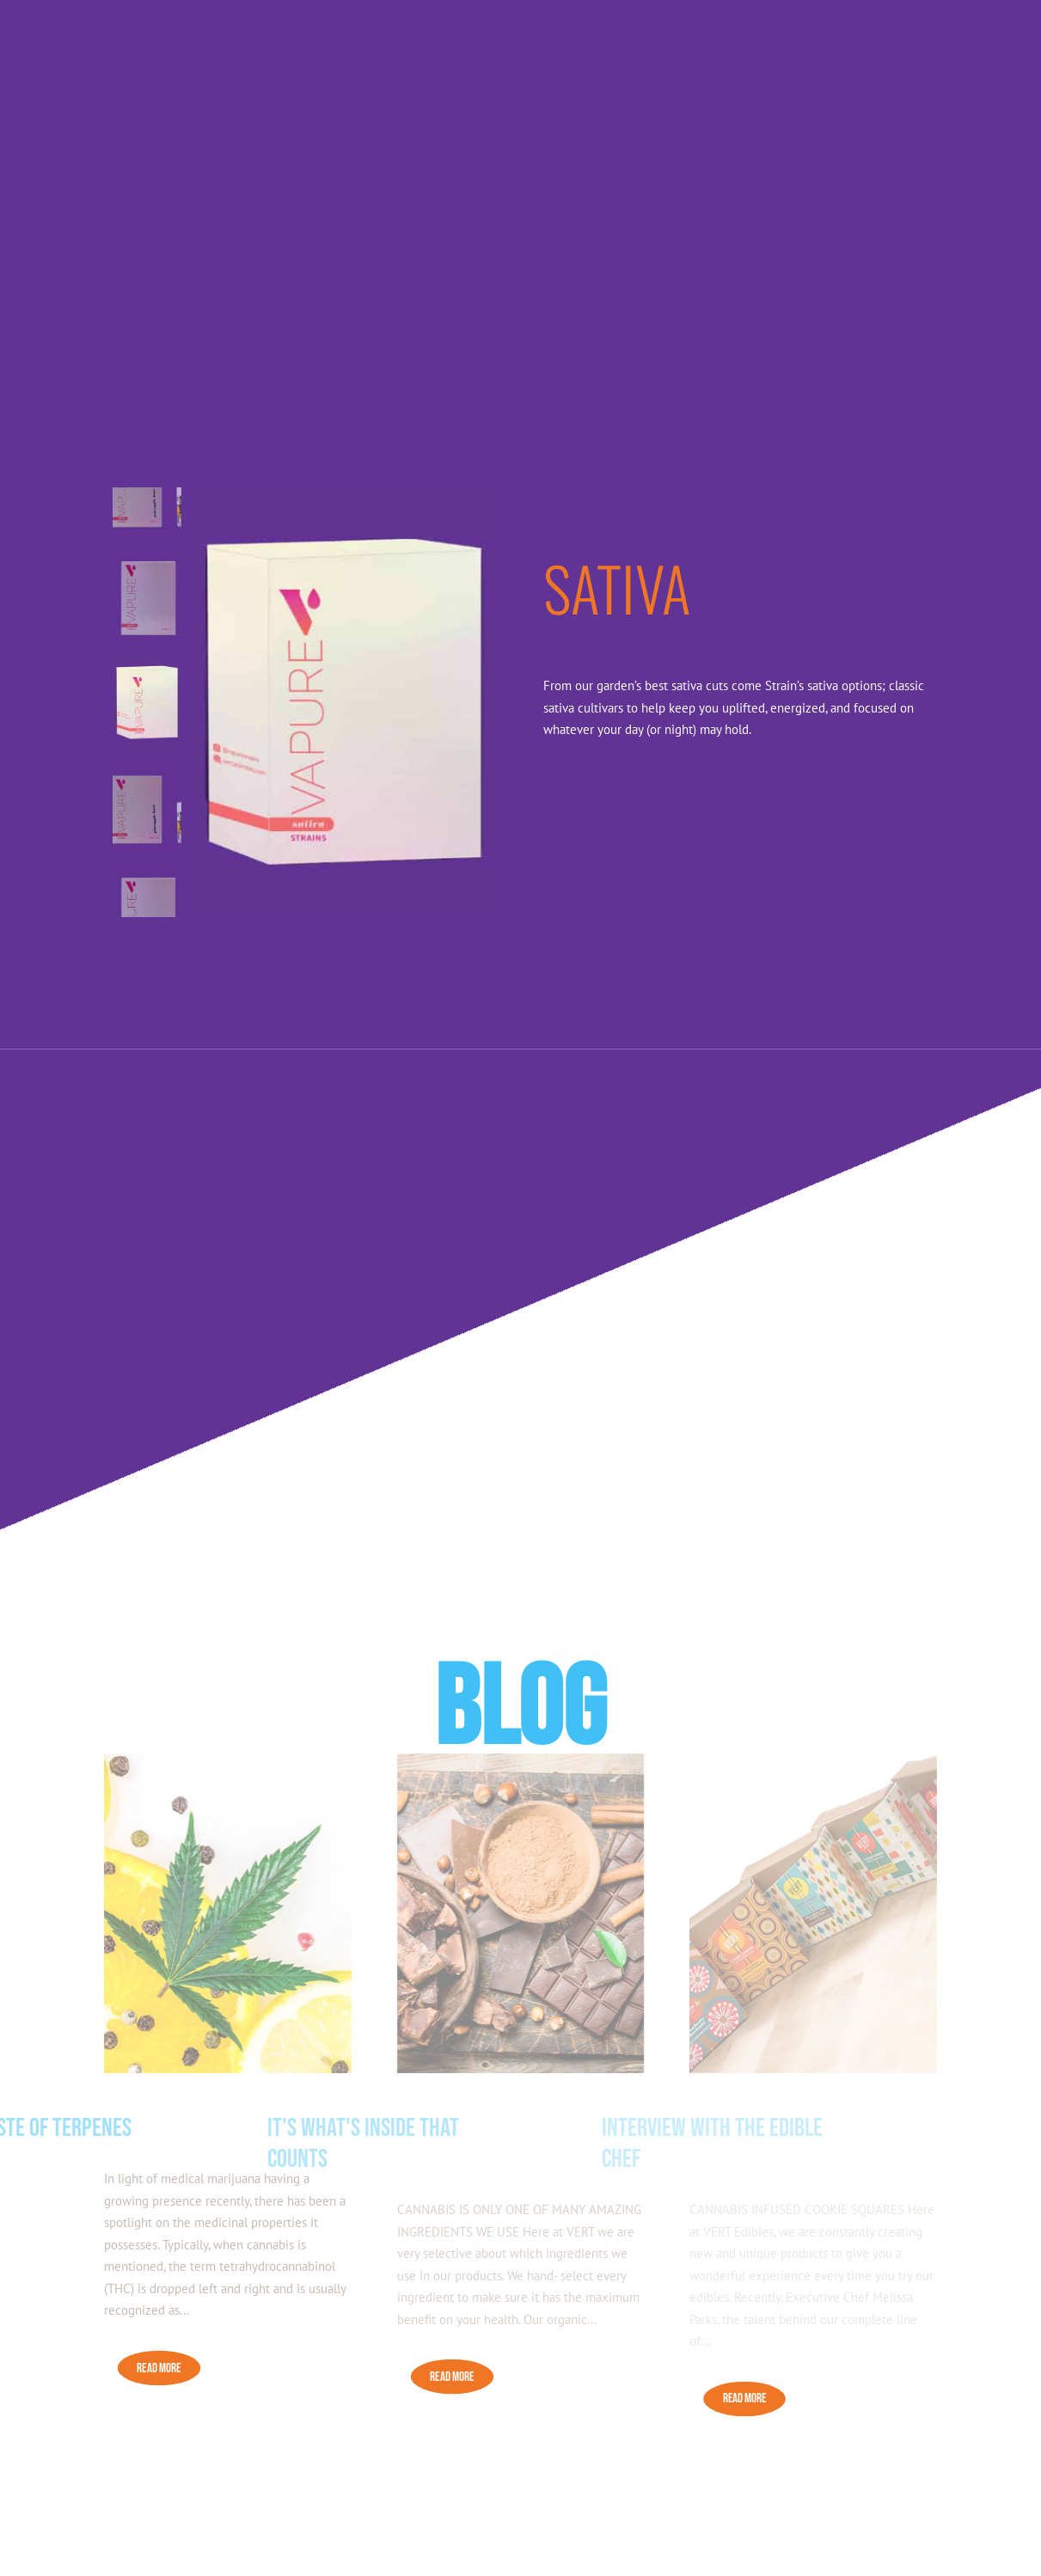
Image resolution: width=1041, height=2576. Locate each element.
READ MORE (159, 2368)
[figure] (344, 702)
